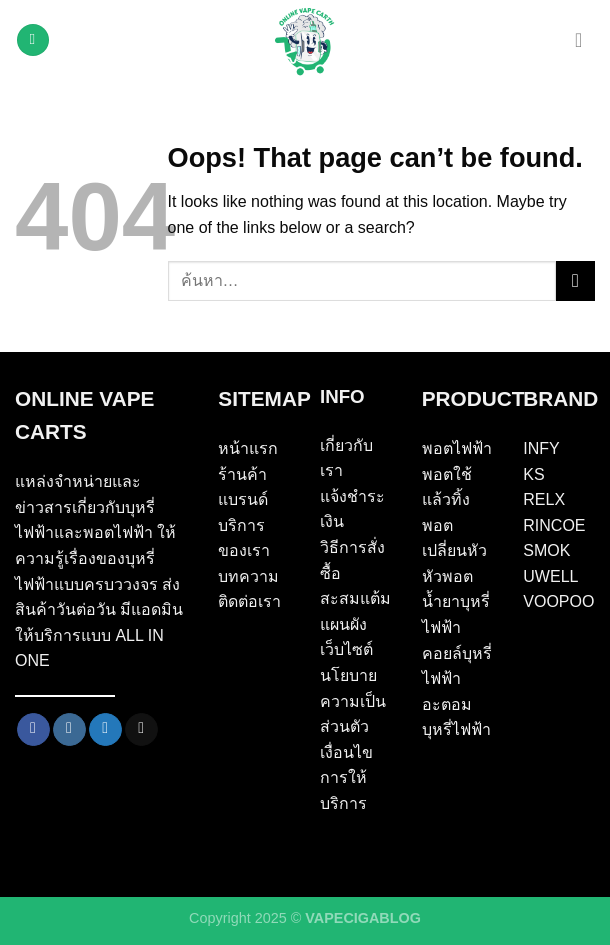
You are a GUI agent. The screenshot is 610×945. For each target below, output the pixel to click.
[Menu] (33, 40)
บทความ (248, 576)
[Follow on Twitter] (105, 730)
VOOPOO (558, 601)
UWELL (550, 576)
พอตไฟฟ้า (457, 448)
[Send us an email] (141, 730)
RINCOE (554, 525)
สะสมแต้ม (355, 598)
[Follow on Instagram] (69, 730)
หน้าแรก (248, 448)
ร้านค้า (242, 474)
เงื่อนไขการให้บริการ (346, 778)
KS (533, 474)
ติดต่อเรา (249, 601)
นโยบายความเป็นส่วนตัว (353, 701)
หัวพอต (447, 576)
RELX (544, 499)
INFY (541, 448)
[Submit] (575, 280)
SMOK (546, 550)
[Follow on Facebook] (33, 730)
